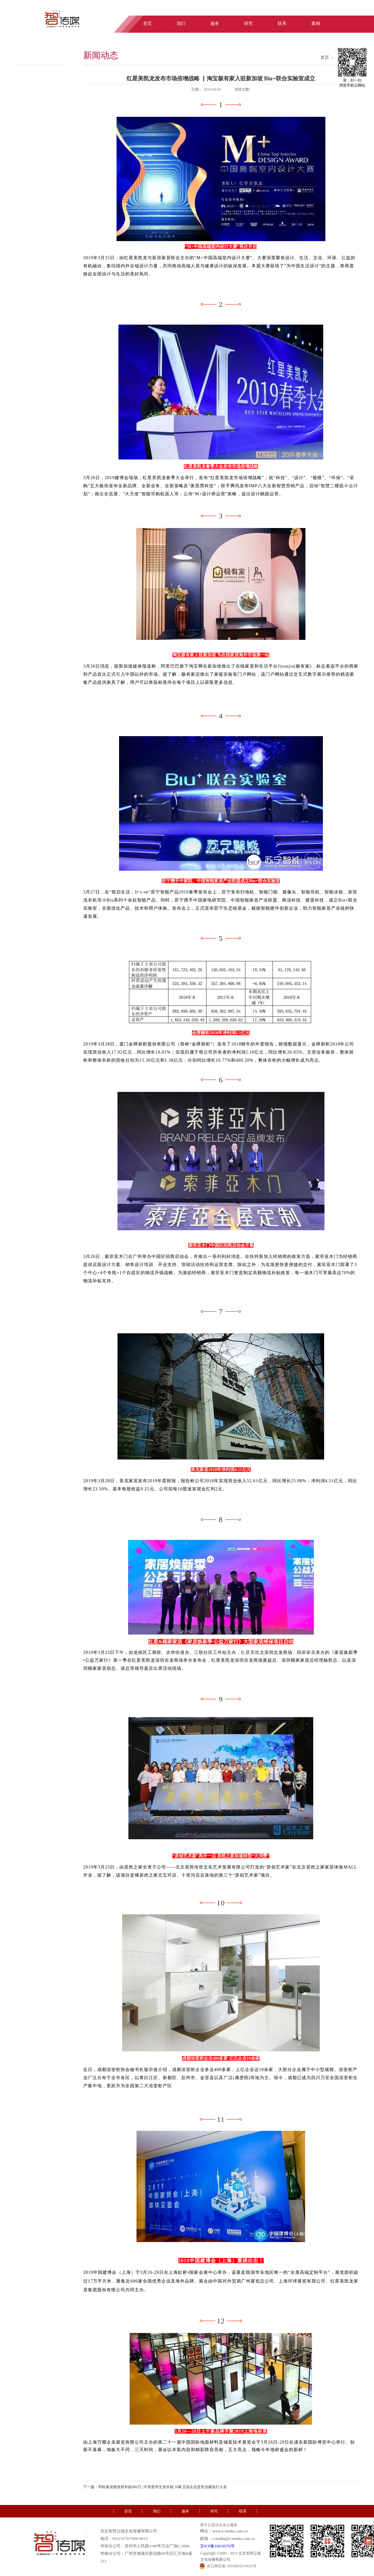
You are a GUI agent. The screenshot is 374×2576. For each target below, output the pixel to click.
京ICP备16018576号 (217, 2546)
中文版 (334, 10)
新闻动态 (100, 55)
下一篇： (155, 2487)
